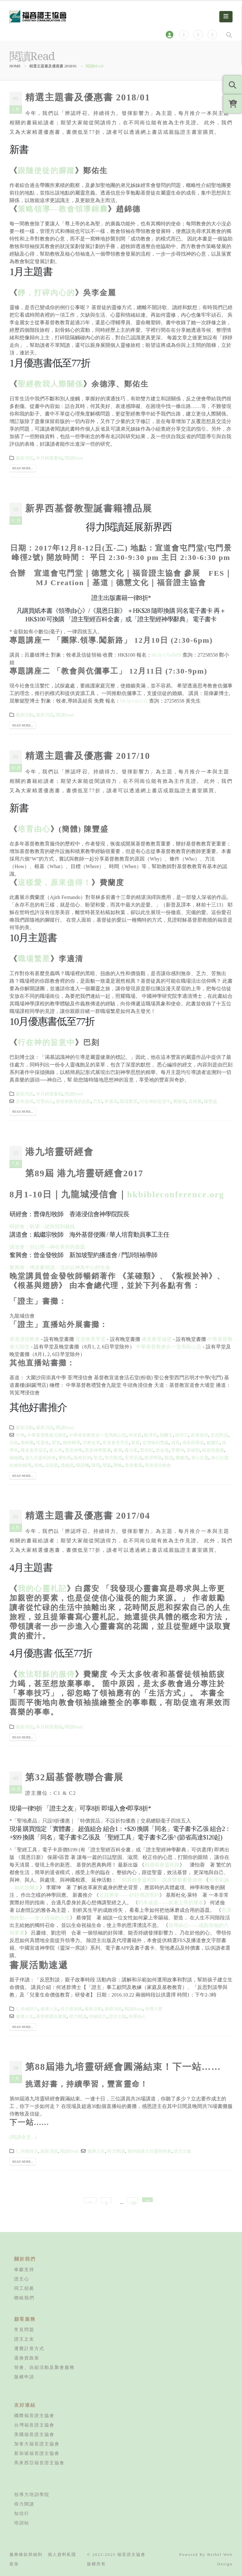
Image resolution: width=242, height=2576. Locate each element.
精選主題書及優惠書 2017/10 (87, 756)
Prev (90, 2200)
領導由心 (137, 2016)
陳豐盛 (210, 1101)
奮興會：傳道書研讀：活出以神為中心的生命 (59, 1267)
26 (133, 2201)
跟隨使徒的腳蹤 (46, 171)
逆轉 (38, 1465)
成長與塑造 (193, 1442)
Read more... (22, 468)
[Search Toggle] (229, 35)
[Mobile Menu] (226, 16)
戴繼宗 (213, 1442)
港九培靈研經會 (59, 1152)
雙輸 (117, 1465)
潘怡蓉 (64, 1457)
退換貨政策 (26, 2357)
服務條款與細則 (26, 2554)
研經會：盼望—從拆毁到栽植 (42, 1226)
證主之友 (24, 2339)
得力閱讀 (78, 2016)
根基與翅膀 (213, 1450)
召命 (13, 1442)
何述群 (135, 1435)
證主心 (21, 2278)
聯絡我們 (24, 2297)
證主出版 (117, 2016)
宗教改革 (91, 1442)
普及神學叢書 (98, 1450)
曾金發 (162, 1450)
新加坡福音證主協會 (37, 2453)
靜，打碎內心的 (46, 293)
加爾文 (166, 1435)
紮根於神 (82, 1457)
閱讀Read (74, 457)
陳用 (95, 1465)
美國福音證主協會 (34, 2434)
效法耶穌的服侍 (46, 1674)
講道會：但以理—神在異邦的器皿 (47, 1247)
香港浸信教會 (24, 1339)
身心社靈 (200, 1457)
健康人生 (49, 2008)
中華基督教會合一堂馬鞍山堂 (168, 1346)
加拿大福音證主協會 (37, 2443)
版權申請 (24, 2376)
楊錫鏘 (16, 1457)
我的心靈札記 (42, 1589)
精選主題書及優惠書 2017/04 (87, 1516)
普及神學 (74, 1450)
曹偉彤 (146, 1450)
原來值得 (24, 1101)
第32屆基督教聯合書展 (74, 1777)
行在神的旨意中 (46, 1042)
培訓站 (21, 2522)
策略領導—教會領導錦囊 (63, 209)
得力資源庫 (71, 2008)
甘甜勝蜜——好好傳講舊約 (129, 1895)
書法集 (131, 1450)
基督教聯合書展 (51, 2016)
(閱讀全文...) (23, 2137)
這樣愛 (195, 1101)
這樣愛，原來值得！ (54, 882)
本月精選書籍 (49, 457)
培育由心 (34, 829)
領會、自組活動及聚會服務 (44, 2367)
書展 (117, 1450)
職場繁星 (34, 959)
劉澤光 (150, 1435)
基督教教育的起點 (73, 1101)
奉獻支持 (24, 2269)
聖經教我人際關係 (50, 384)
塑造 (56, 1442)
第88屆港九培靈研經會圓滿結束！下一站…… (123, 2067)
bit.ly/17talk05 (166, 655)
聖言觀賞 (113, 1457)
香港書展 (133, 1465)
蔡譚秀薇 (153, 1457)
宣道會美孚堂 (90, 1339)
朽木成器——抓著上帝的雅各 (171, 1902)
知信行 (21, 2513)
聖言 (98, 1457)
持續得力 (98, 2016)
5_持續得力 (27, 2008)
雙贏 (106, 1465)
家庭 (135, 1442)
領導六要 (154, 2008)
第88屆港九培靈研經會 (149, 2151)
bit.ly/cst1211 (134, 700)
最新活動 (24, 714)
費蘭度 (179, 1101)
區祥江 (181, 1435)
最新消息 (24, 457)
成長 (175, 1442)
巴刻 (97, 1101)
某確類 (193, 1450)
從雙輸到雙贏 (155, 1442)
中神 (20, 1435)
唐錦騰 (27, 1442)
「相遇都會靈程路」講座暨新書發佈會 (159, 1880)
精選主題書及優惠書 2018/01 (87, 97)
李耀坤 (177, 1450)
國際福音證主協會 (34, 2415)
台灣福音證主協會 (34, 2424)
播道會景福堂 (156, 1339)
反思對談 (219, 1435)
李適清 (111, 1101)
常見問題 (24, 2329)
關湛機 (82, 1465)
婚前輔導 (71, 1442)
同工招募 (24, 2288)
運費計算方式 (29, 2348)
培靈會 (42, 1442)
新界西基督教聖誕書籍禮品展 (88, 508)
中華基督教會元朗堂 (47, 1435)
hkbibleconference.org (175, 1194)
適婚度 (67, 1465)
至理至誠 (133, 1457)
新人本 (55, 1450)
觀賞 (168, 1457)
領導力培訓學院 (31, 2494)
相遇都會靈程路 (162, 1864)
